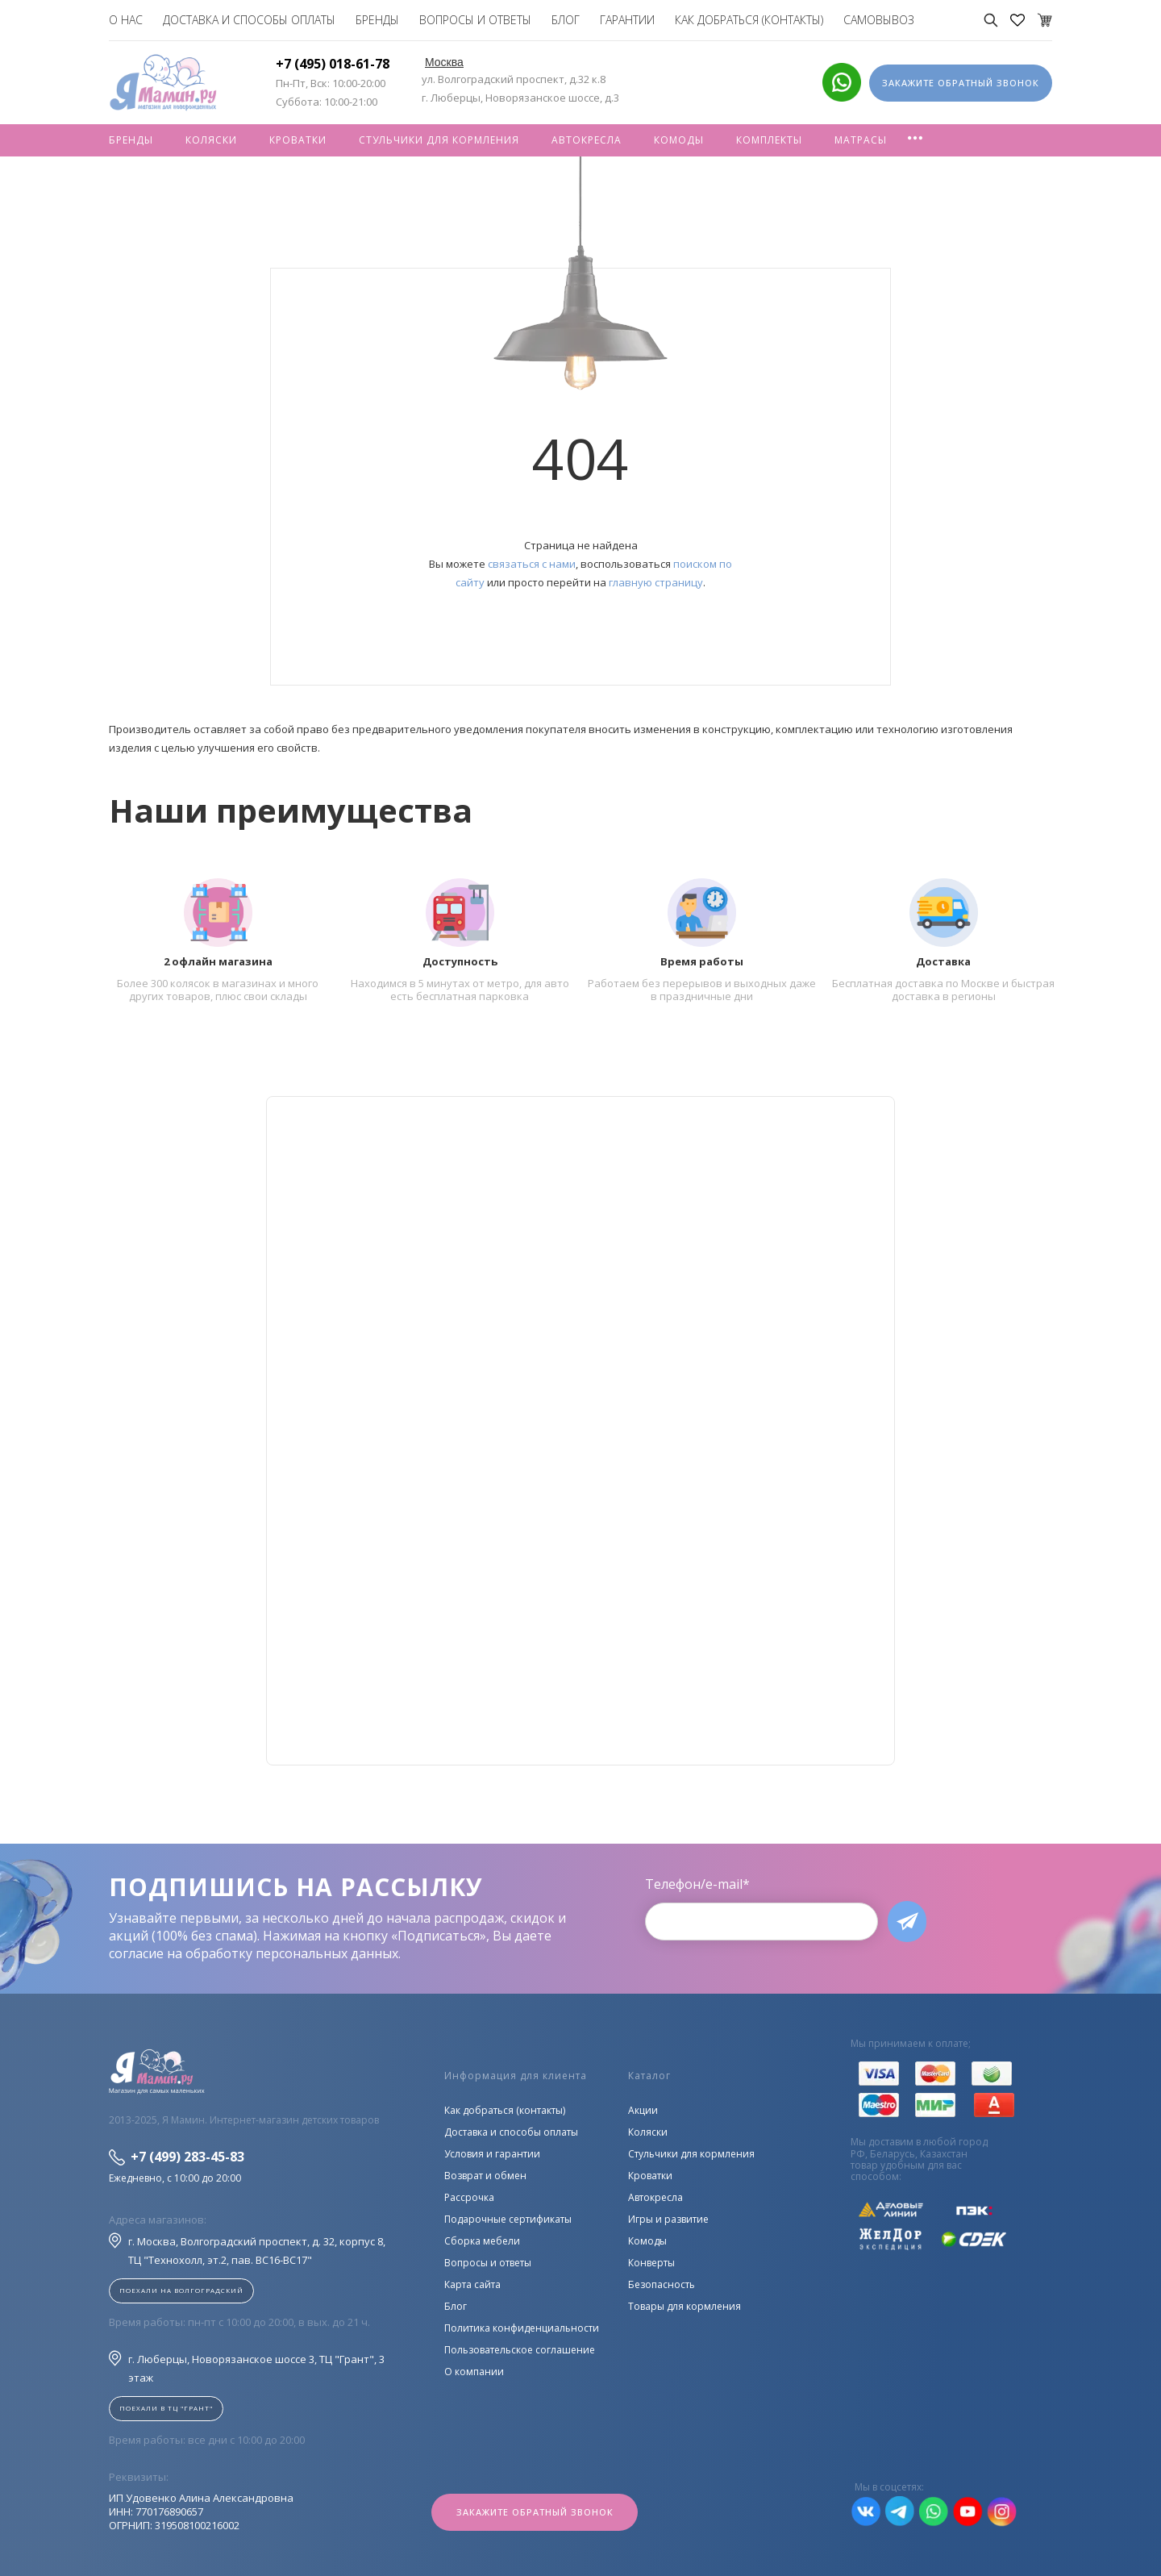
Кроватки (298, 140)
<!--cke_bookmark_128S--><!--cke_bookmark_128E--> (580, 1430)
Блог (565, 19)
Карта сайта (472, 2284)
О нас (126, 19)
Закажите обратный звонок (535, 2513)
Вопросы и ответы (475, 19)
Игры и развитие (668, 2219)
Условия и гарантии (492, 2154)
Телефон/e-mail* (697, 1884)
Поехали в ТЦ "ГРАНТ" (166, 2407)
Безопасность (661, 2284)
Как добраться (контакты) (749, 19)
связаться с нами (532, 563)
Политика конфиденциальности (521, 2328)
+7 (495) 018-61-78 (332, 64)
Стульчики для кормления (439, 140)
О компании (474, 2371)
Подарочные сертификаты (508, 2219)
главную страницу (656, 582)
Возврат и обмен (485, 2175)
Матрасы (860, 140)
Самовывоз (878, 19)
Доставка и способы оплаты (249, 19)
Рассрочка (469, 2197)
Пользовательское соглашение (519, 2350)
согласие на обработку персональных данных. (255, 1953)
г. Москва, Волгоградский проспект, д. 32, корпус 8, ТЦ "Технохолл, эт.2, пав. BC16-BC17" (247, 2249)
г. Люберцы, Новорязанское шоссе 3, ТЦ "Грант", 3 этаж (247, 2367)
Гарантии (627, 19)
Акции (643, 2110)
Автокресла (586, 140)
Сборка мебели (482, 2241)
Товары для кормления (684, 2306)
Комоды (679, 140)
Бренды (377, 19)
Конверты (651, 2263)
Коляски (211, 140)
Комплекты (769, 140)
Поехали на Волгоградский (181, 2290)
